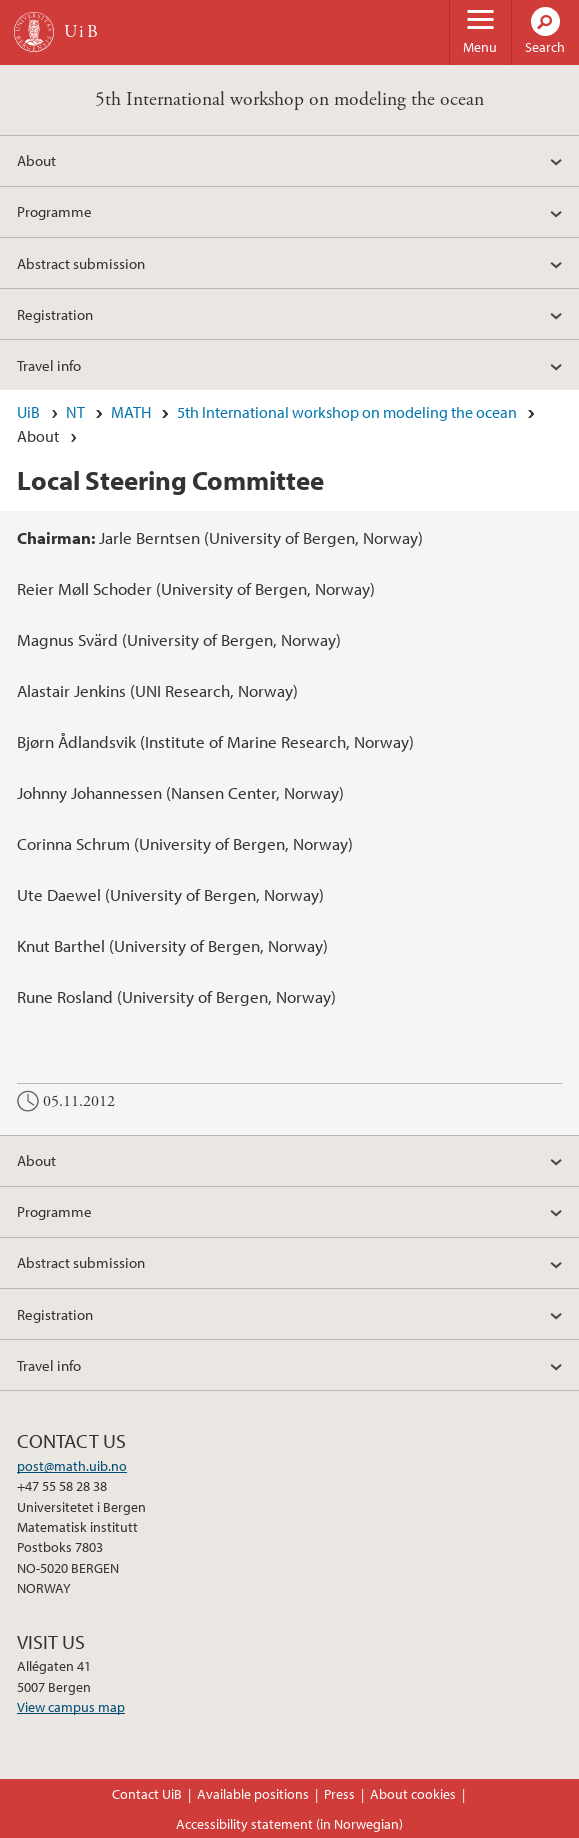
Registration (55, 314)
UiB (28, 412)
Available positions (253, 1794)
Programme (54, 211)
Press (339, 1794)
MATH (131, 412)
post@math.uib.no (72, 1466)
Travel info (49, 365)
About (36, 160)
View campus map (71, 1707)
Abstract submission (81, 263)
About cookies (413, 1794)
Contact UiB (147, 1794)
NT (75, 412)
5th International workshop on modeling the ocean (289, 99)
